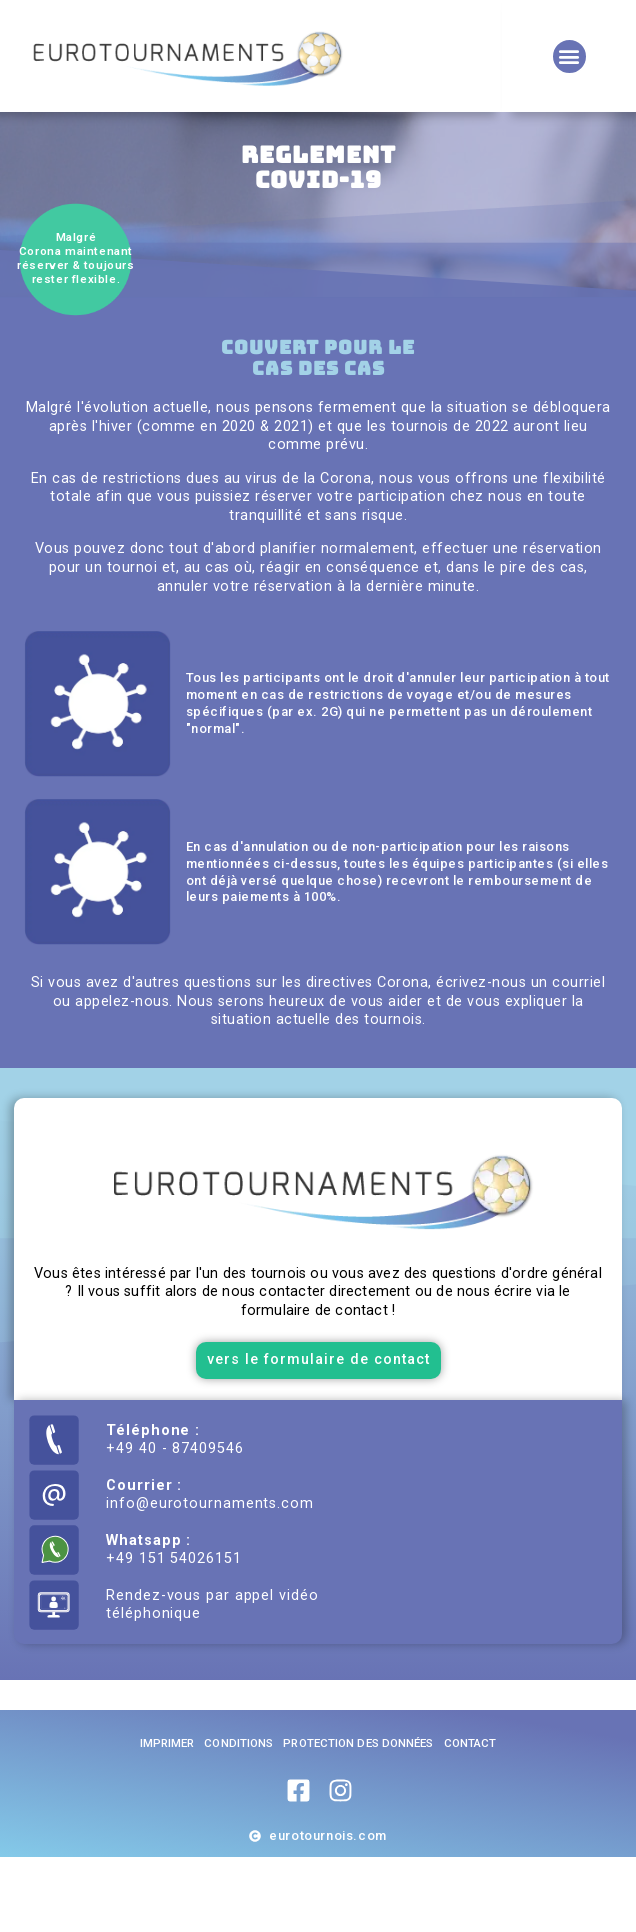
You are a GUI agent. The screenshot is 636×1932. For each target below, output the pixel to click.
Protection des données (358, 1818)
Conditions (238, 1818)
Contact (470, 1818)
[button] (569, 56)
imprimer (167, 1818)
